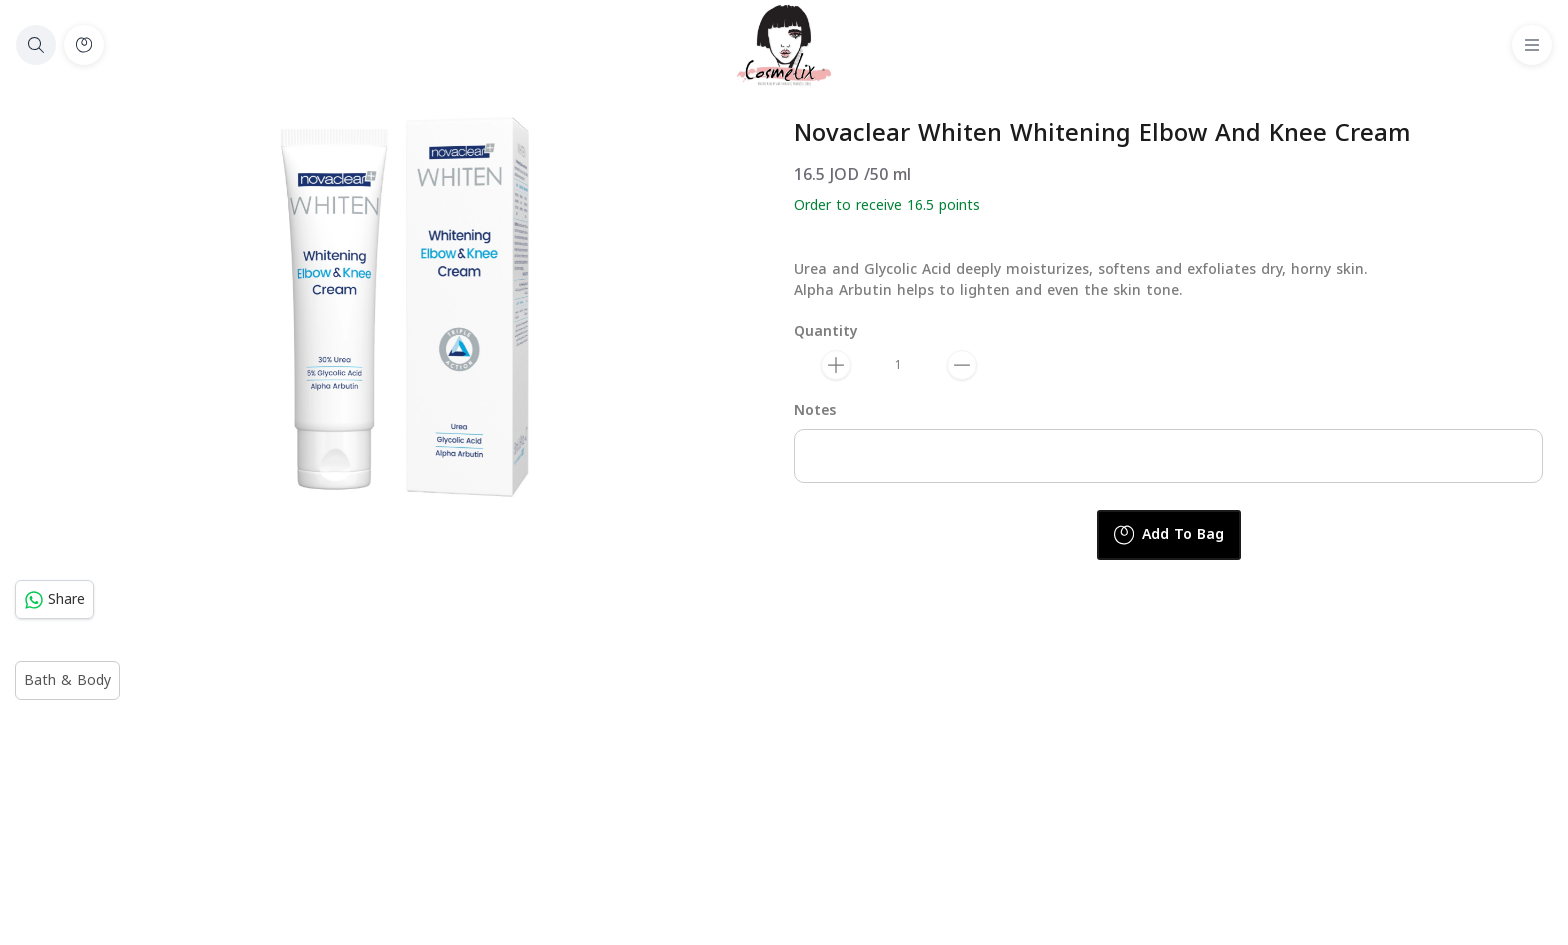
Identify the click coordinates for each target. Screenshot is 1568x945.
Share (54, 599)
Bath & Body (67, 680)
